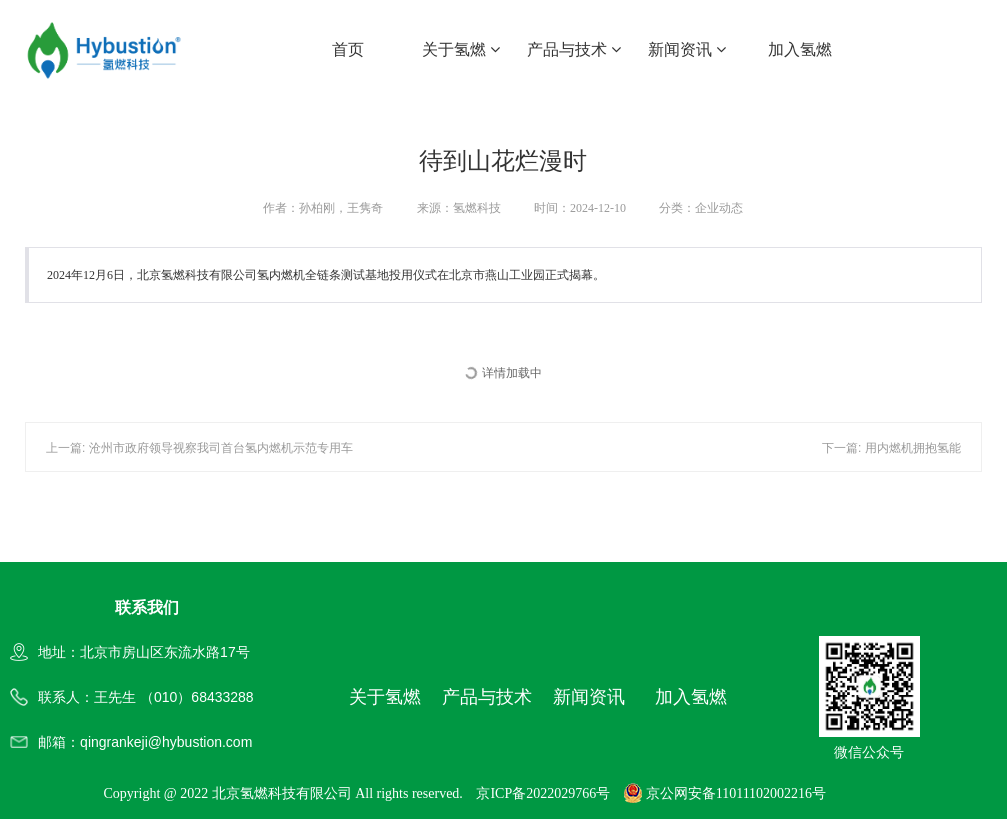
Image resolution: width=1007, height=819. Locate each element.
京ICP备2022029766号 (543, 793)
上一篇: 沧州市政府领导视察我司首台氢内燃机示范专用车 (199, 448)
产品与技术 (574, 49)
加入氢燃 (800, 49)
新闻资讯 (687, 49)
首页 (348, 49)
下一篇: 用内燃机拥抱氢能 (891, 448)
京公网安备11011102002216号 (725, 793)
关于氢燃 (461, 49)
